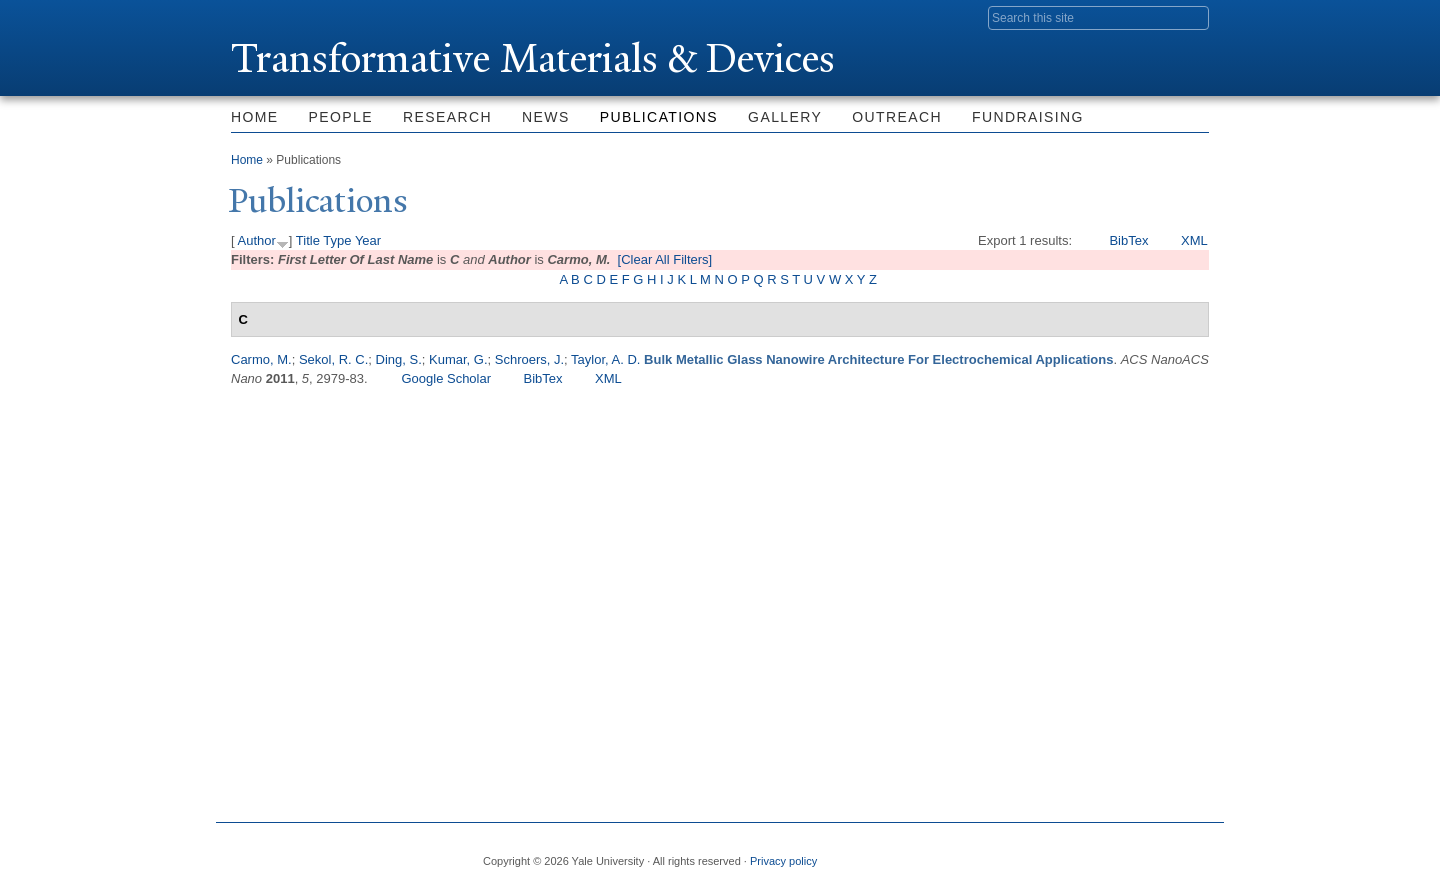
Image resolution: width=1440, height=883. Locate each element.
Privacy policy (783, 861)
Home (255, 117)
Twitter (1047, 853)
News (546, 117)
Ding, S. (399, 359)
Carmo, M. (261, 359)
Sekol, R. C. (333, 359)
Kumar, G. (458, 359)
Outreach (897, 117)
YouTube (1193, 853)
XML (1194, 240)
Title (308, 240)
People (341, 117)
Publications (659, 117)
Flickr (1096, 853)
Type (337, 240)
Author (257, 240)
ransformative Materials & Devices (533, 58)
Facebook (999, 853)
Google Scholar (446, 378)
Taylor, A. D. (605, 359)
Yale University (287, 17)
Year (368, 240)
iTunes (1144, 853)
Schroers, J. (529, 359)
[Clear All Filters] (665, 259)
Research (447, 117)
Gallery (785, 117)
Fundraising (1028, 117)
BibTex (1128, 240)
